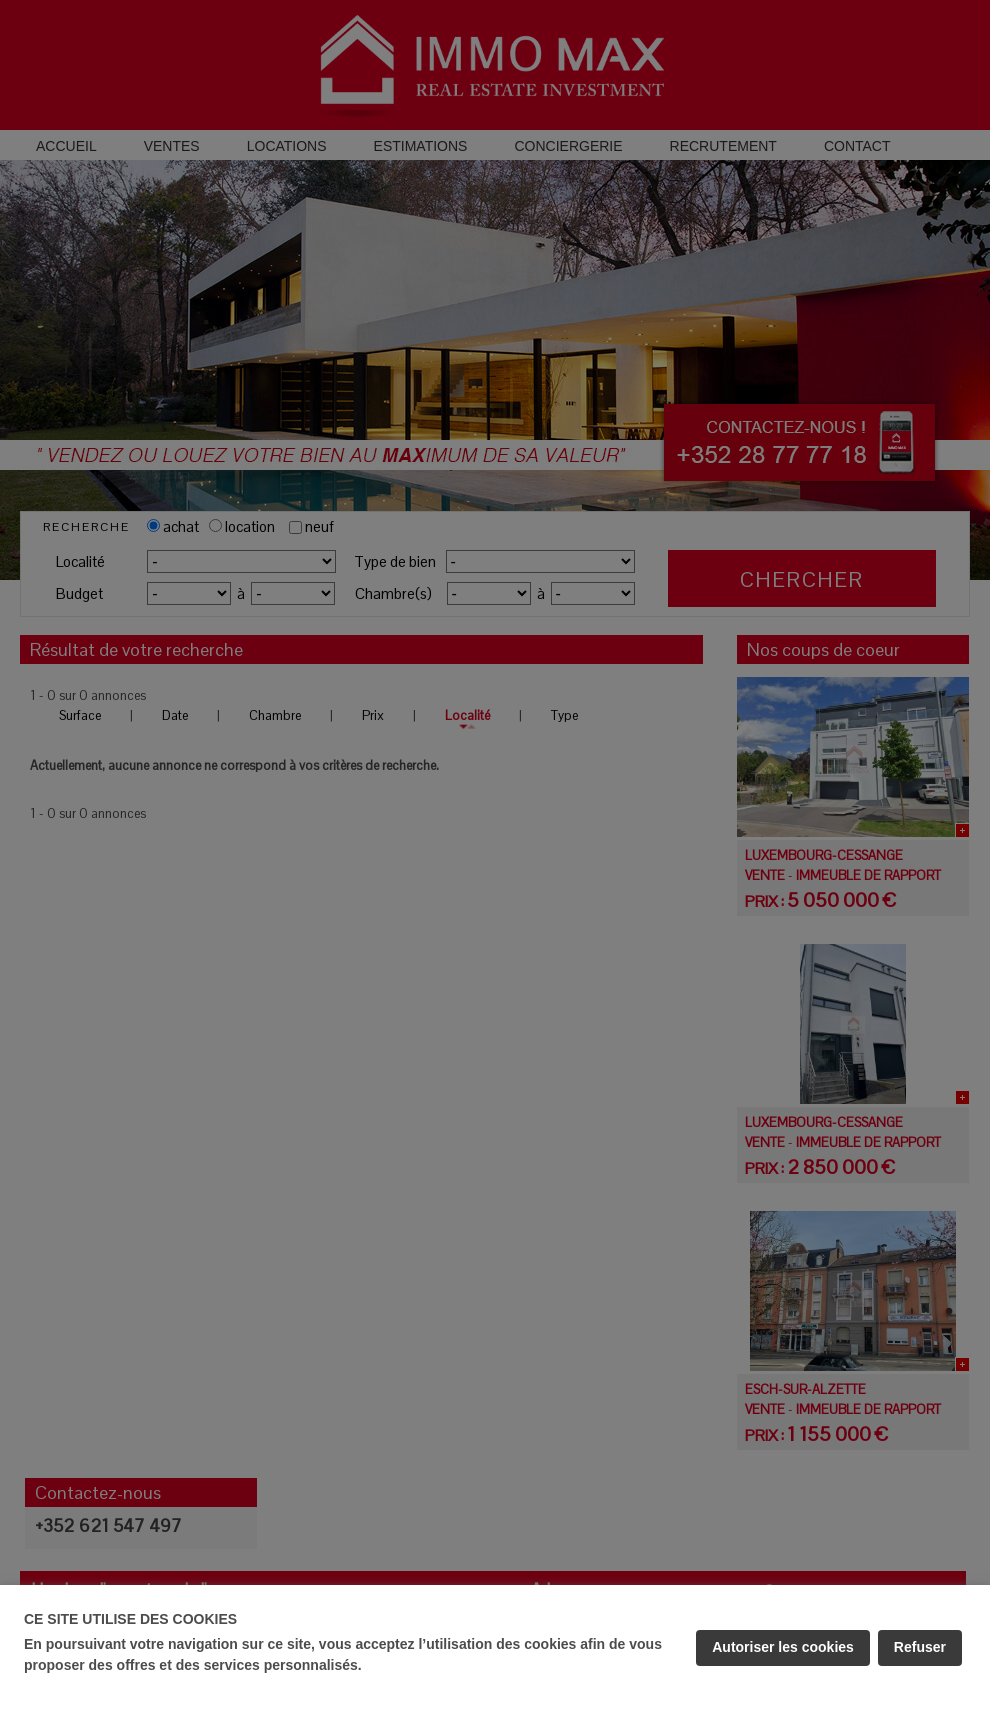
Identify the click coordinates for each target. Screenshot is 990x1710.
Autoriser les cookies (783, 1647)
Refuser (920, 1647)
